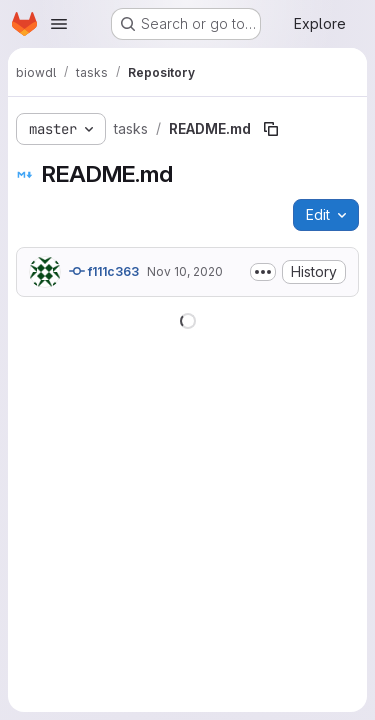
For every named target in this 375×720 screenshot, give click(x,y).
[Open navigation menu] (59, 24)
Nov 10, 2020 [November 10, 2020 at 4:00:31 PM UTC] (185, 271)
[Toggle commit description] (263, 272)
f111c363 (104, 271)
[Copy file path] (271, 129)
